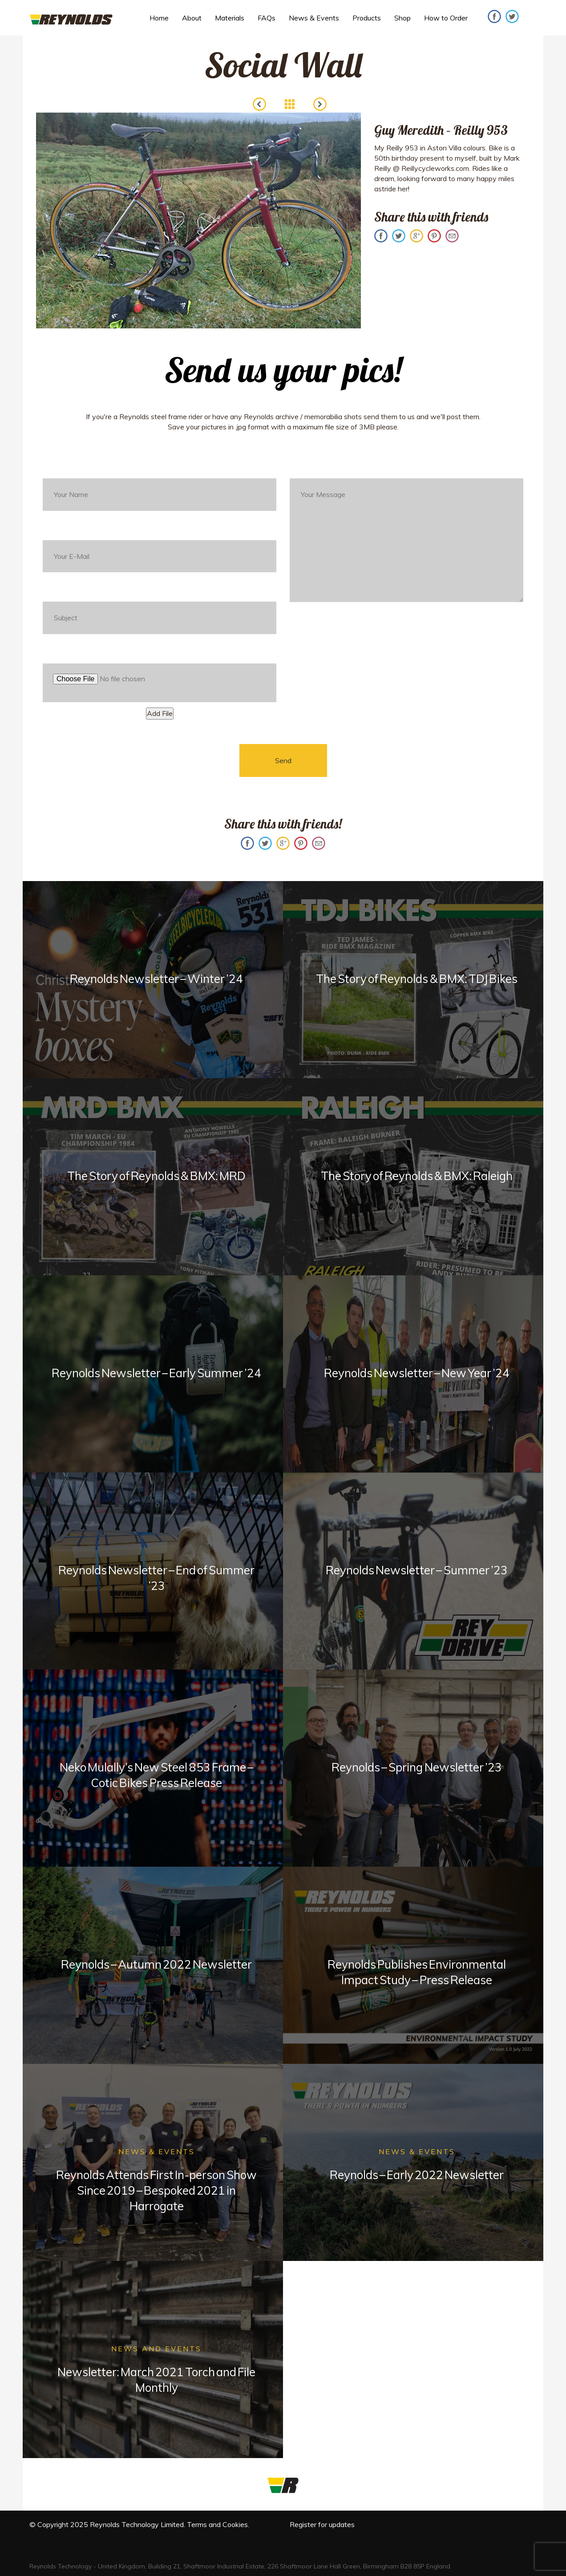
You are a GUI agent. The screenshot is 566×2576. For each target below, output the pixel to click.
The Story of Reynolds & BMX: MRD (156, 1176)
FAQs (266, 17)
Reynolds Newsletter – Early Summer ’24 (157, 1373)
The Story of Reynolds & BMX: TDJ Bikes (416, 978)
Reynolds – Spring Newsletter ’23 (416, 1767)
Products (366, 17)
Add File (160, 713)
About (192, 17)
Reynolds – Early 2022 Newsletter (417, 2175)
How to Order (446, 17)
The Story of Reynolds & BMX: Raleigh (417, 1176)
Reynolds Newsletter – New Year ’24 (417, 1373)
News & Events (314, 17)
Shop (402, 17)
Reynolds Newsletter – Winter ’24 (156, 978)
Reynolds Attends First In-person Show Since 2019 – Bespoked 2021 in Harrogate (156, 2190)
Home (159, 17)
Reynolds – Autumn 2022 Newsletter (156, 1964)
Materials (229, 17)
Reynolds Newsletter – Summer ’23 (416, 1570)
